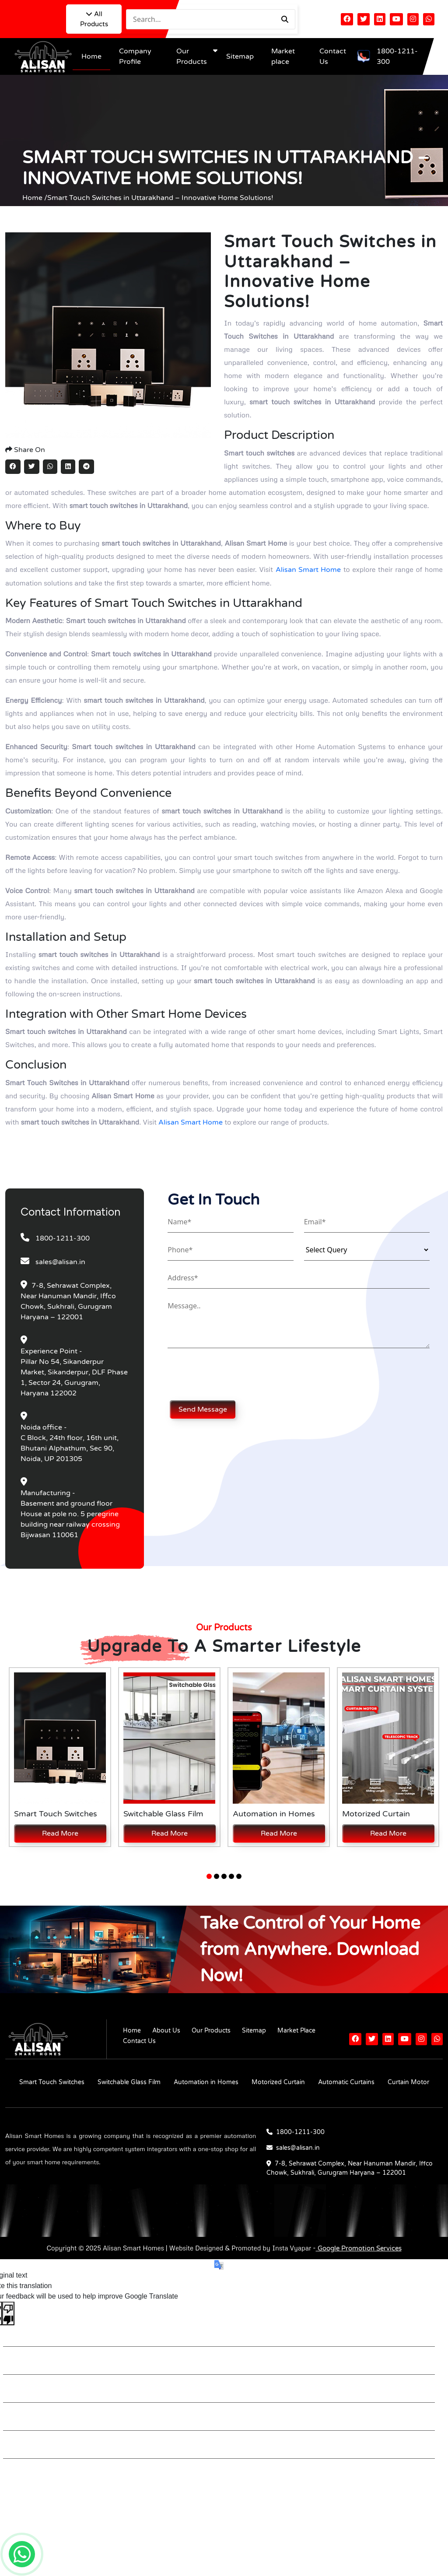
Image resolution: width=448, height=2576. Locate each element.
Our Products (211, 2030)
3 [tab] (224, 1876)
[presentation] (234, 1374)
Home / (34, 197)
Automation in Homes (206, 2082)
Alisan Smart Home (308, 569)
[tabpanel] (60, 1757)
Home (91, 56)
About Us (166, 2030)
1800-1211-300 (397, 56)
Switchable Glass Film (129, 2082)
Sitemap (240, 56)
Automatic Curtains (346, 2082)
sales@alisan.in (60, 1262)
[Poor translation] (8, 2313)
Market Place (296, 2030)
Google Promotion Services (359, 2248)
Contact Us (139, 2041)
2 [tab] (216, 1876)
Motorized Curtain (278, 2082)
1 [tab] (209, 1876)
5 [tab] (239, 1876)
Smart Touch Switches (51, 2082)
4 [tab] (231, 1876)
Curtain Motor (408, 2082)
